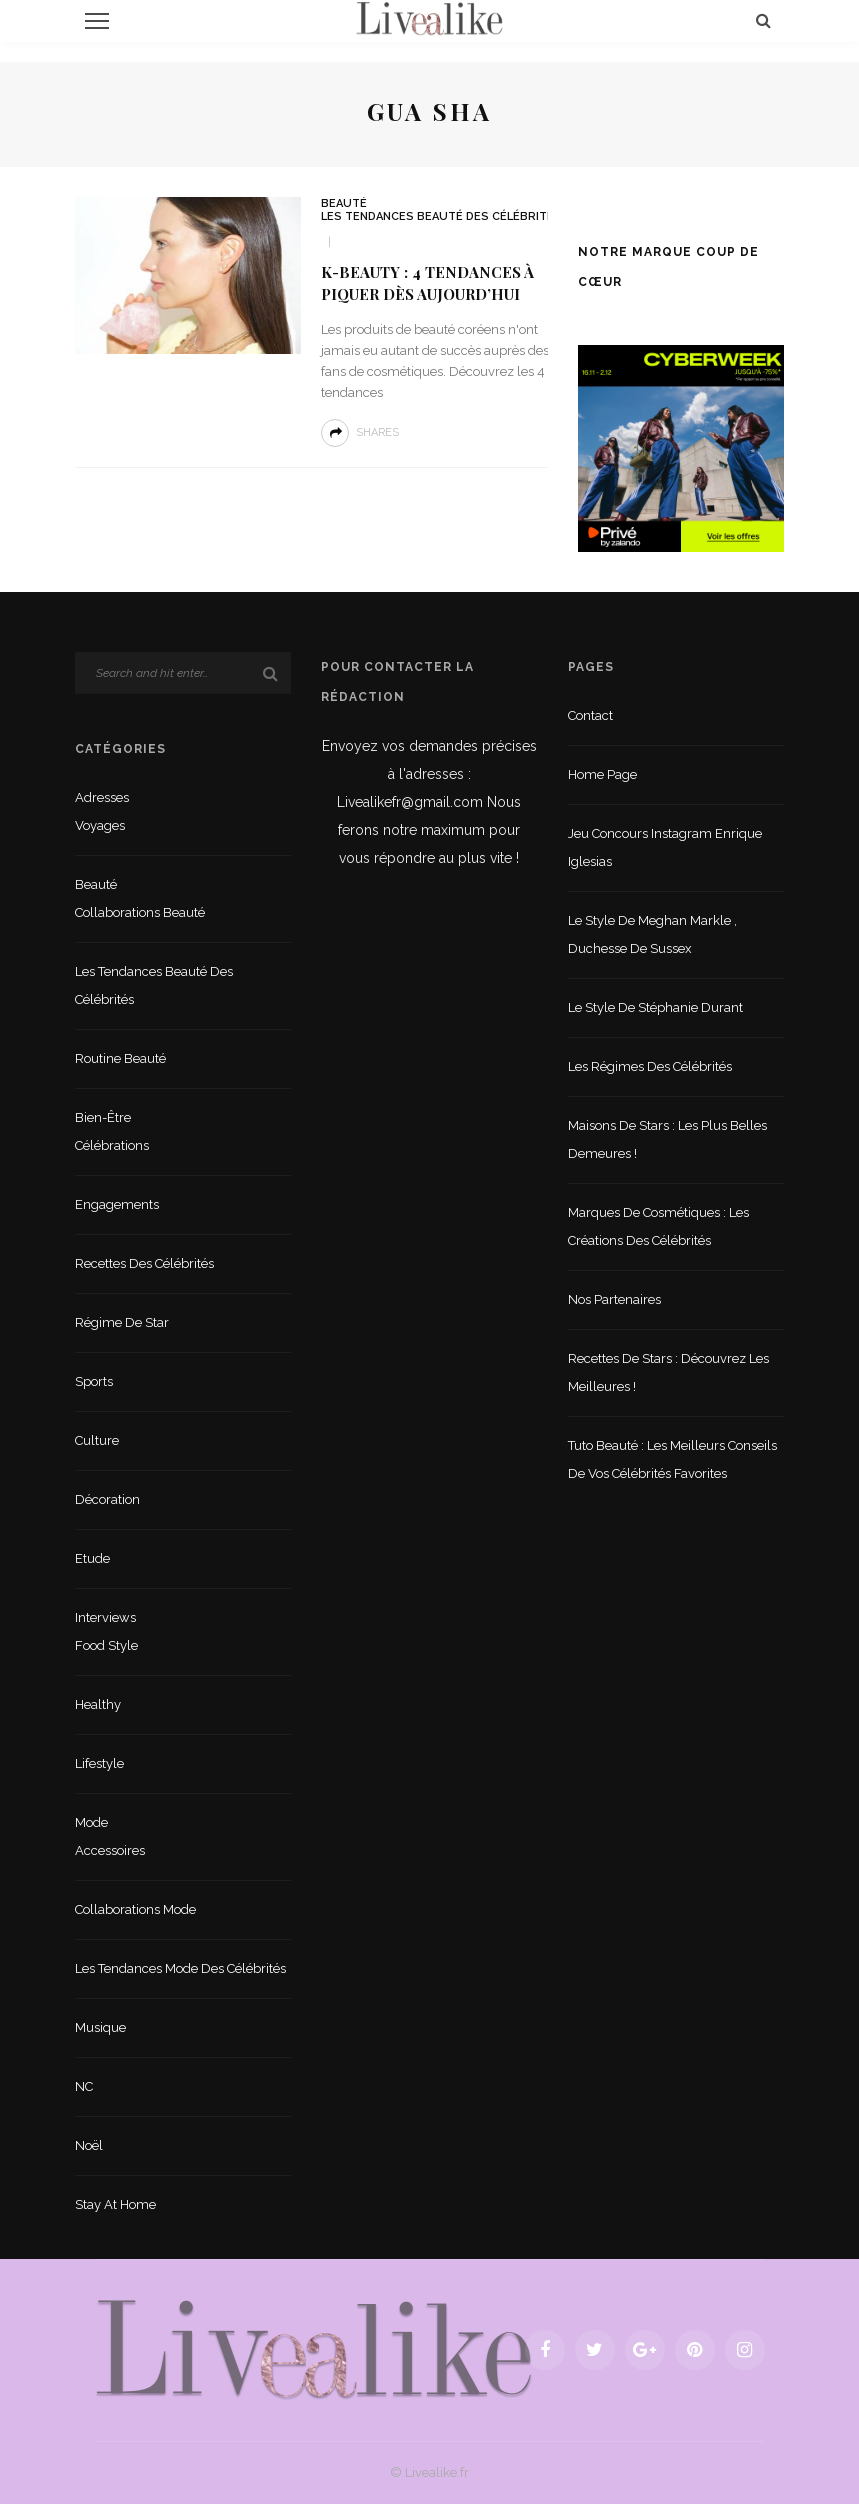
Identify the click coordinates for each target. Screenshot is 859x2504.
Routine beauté (120, 1058)
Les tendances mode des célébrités (180, 1968)
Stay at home (115, 2204)
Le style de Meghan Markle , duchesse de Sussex (652, 934)
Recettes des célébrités (144, 1263)
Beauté (344, 203)
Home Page (602, 774)
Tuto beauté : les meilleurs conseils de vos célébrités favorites (672, 1459)
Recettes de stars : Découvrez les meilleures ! (668, 1372)
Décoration (107, 1499)
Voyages (100, 825)
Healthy (98, 1704)
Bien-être (103, 1117)
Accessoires (110, 1850)
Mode (91, 1822)
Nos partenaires (614, 1299)
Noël (89, 2145)
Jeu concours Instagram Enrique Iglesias (665, 847)
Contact (590, 715)
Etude (92, 1558)
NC (84, 2086)
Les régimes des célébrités (650, 1066)
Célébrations (112, 1145)
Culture (97, 1440)
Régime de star (122, 1322)
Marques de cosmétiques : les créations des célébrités (658, 1226)
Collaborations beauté (140, 912)
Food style (106, 1645)
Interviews (105, 1617)
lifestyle (99, 1763)
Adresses (102, 797)
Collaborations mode (135, 1909)
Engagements (117, 1204)
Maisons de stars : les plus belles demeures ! (667, 1139)
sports (94, 1381)
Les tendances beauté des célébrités (441, 216)
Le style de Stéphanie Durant (655, 1007)
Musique (100, 2027)
